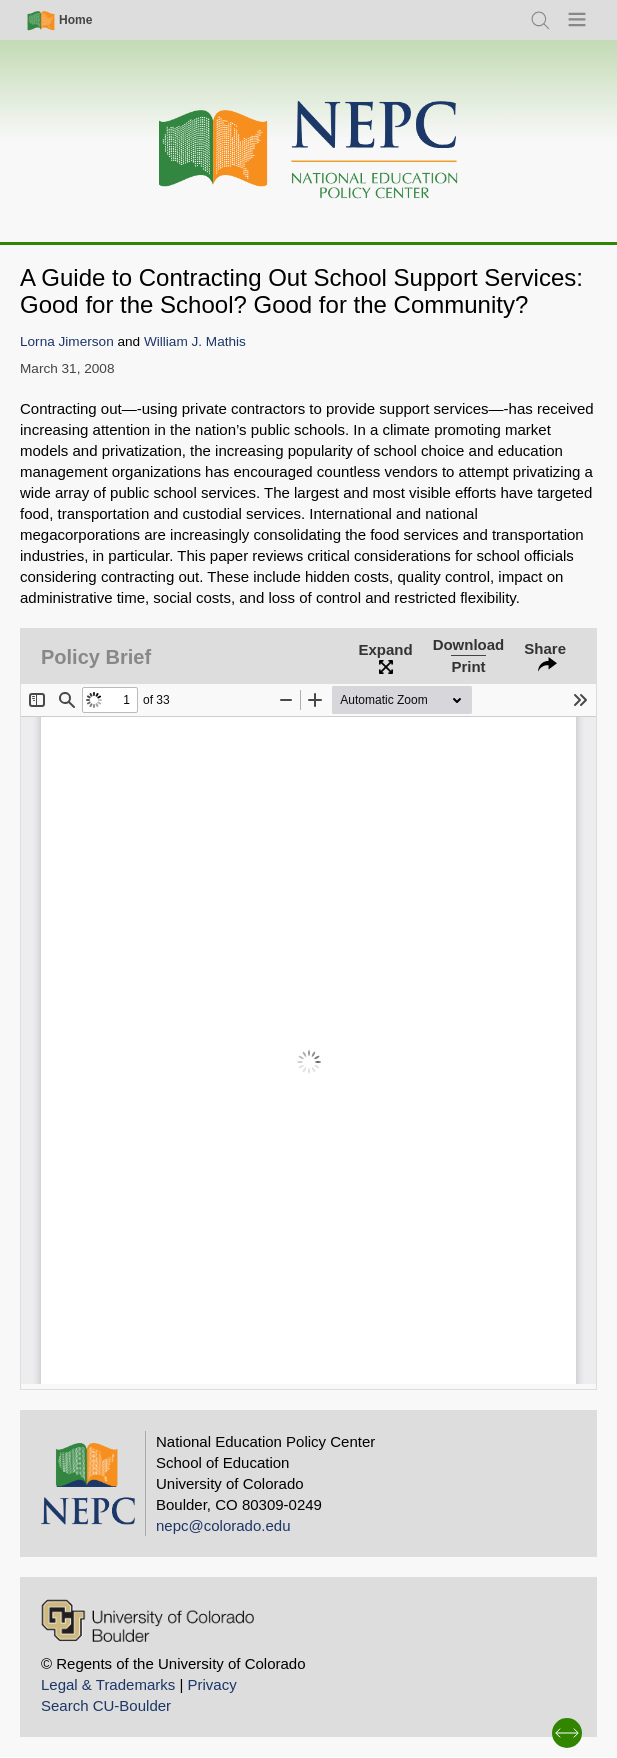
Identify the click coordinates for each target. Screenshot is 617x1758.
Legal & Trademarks (108, 1684)
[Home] (309, 150)
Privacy (211, 1684)
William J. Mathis (195, 341)
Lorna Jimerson (67, 341)
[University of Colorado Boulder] (147, 1620)
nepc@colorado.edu (223, 1525)
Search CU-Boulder (106, 1705)
